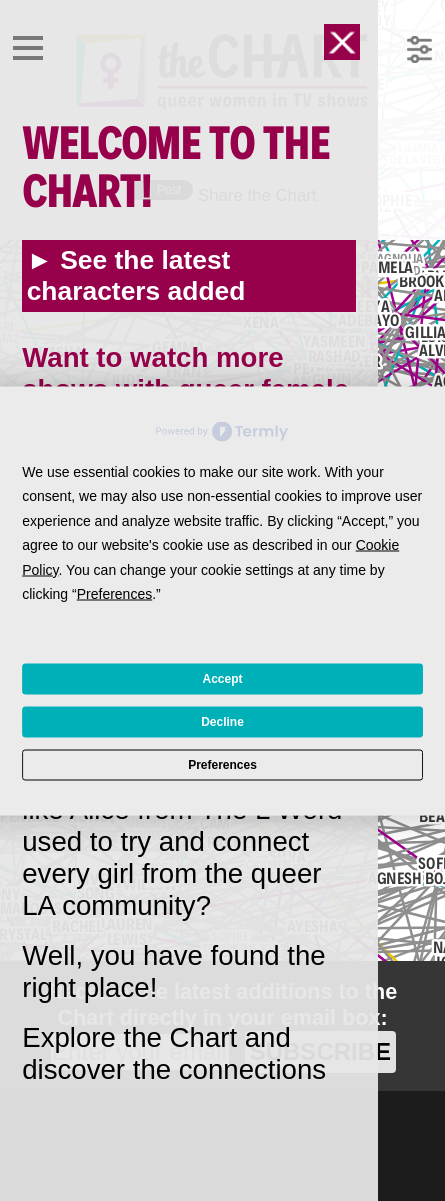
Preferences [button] (114, 594)
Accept (222, 679)
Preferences (222, 765)
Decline (222, 722)
